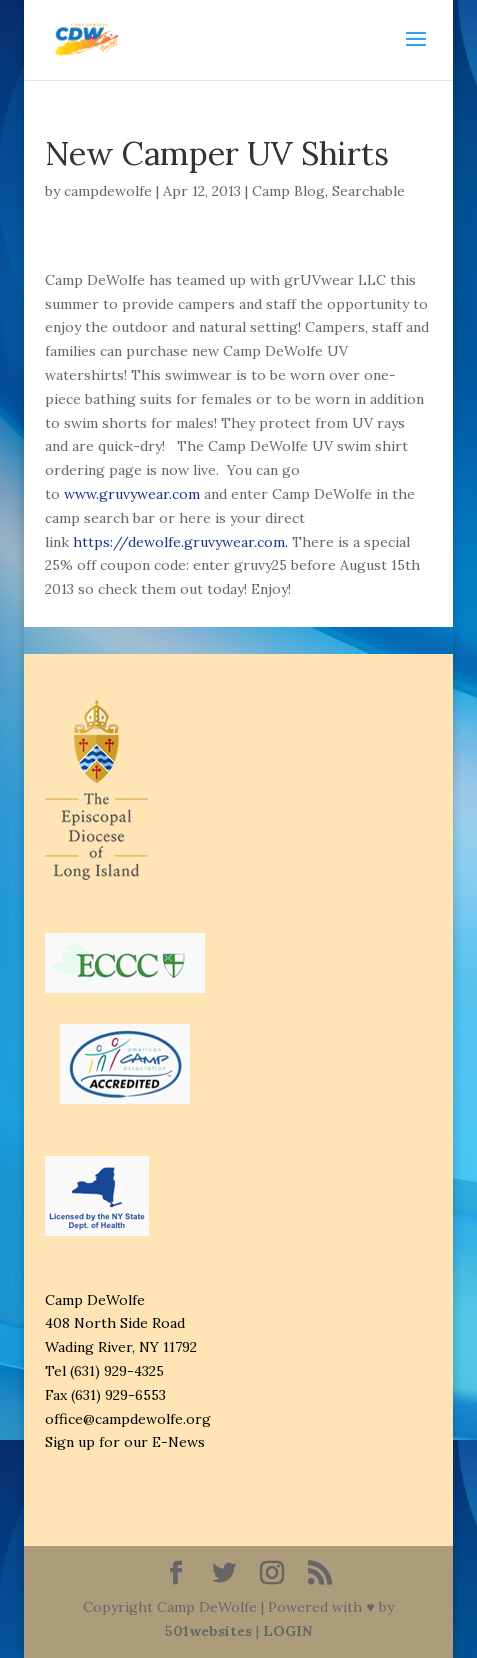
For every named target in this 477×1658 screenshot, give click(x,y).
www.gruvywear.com (132, 494)
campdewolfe (108, 191)
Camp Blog (288, 191)
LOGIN (287, 1631)
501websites (208, 1631)
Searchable (368, 191)
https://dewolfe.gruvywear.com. (182, 542)
